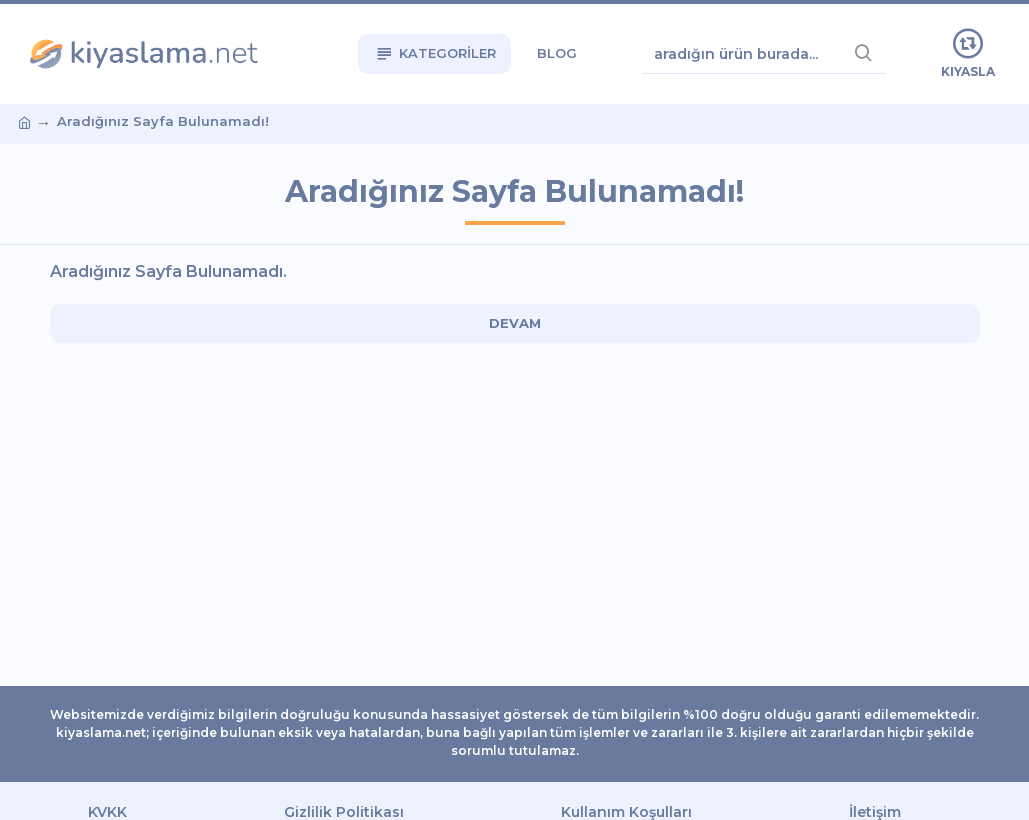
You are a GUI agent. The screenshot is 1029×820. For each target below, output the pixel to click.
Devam (515, 323)
